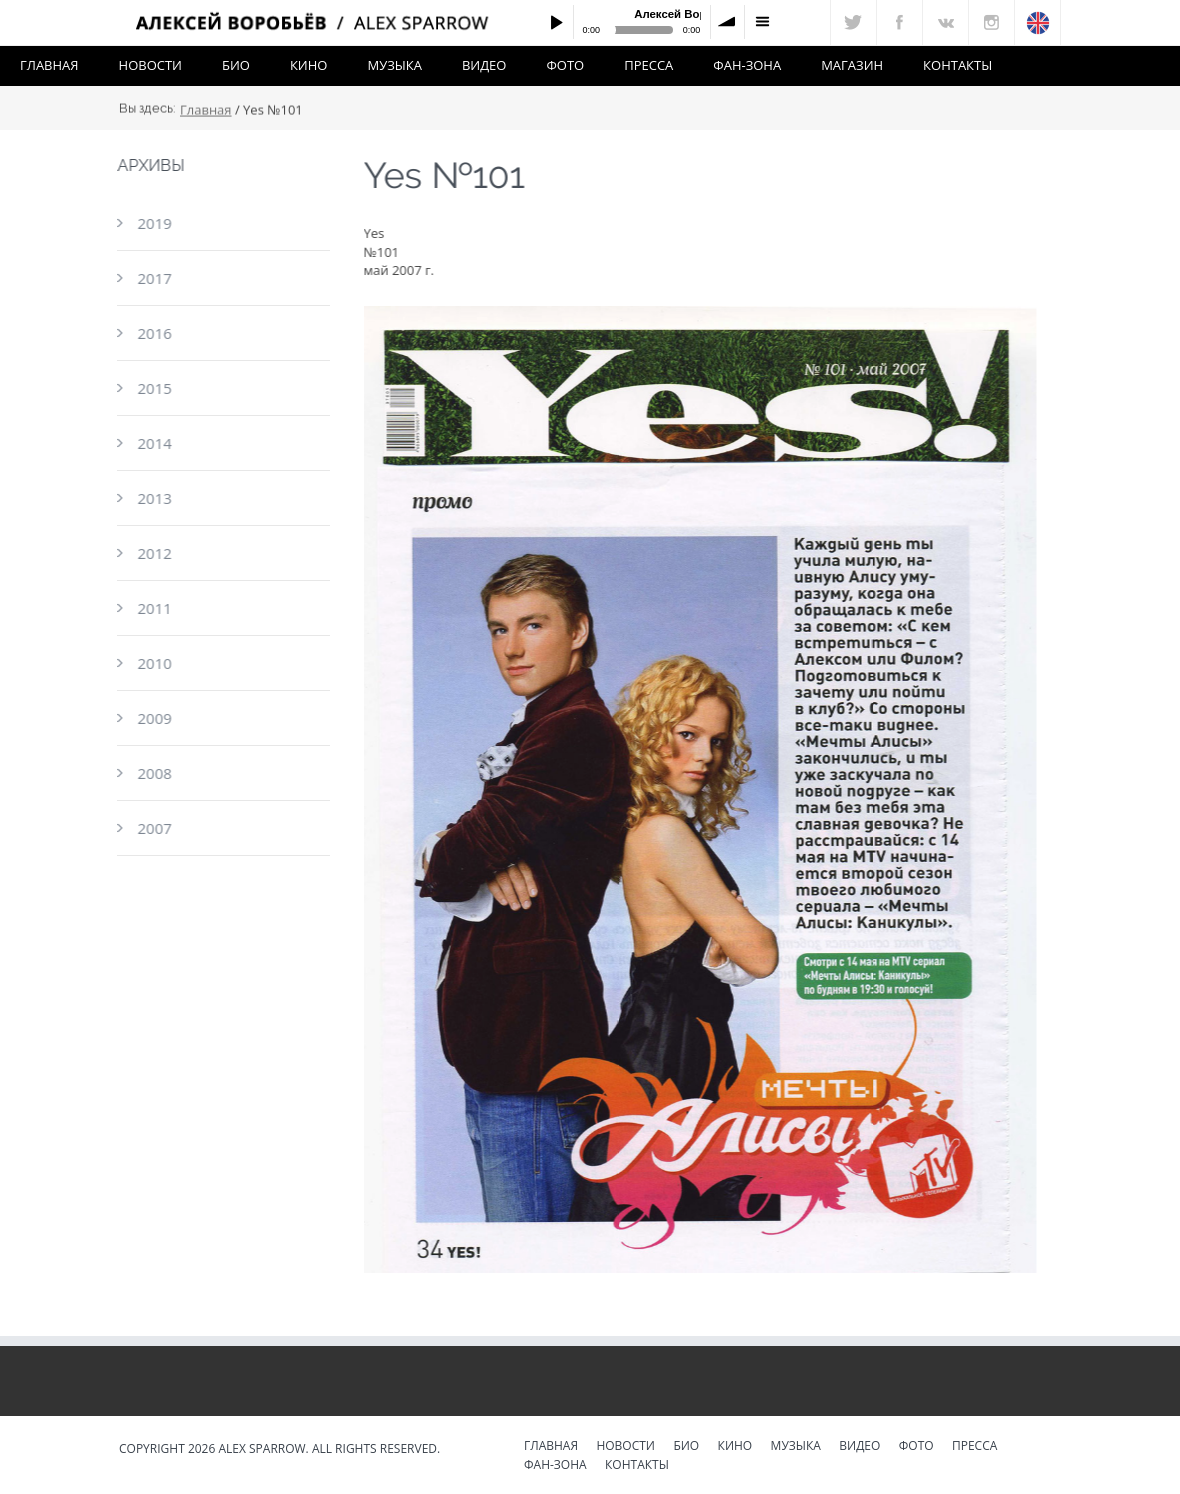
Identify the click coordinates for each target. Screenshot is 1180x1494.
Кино (309, 65)
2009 (153, 718)
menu (762, 22)
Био (236, 65)
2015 (153, 388)
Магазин (852, 65)
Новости (150, 65)
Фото (565, 65)
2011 (153, 608)
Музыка (394, 65)
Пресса (648, 65)
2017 (153, 278)
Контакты (957, 65)
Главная (49, 65)
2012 (153, 553)
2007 (153, 828)
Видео (484, 65)
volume (728, 22)
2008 (153, 773)
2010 (153, 663)
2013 (153, 498)
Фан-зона (747, 65)
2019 (153, 223)
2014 (153, 443)
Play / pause (556, 22)
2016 (153, 333)
